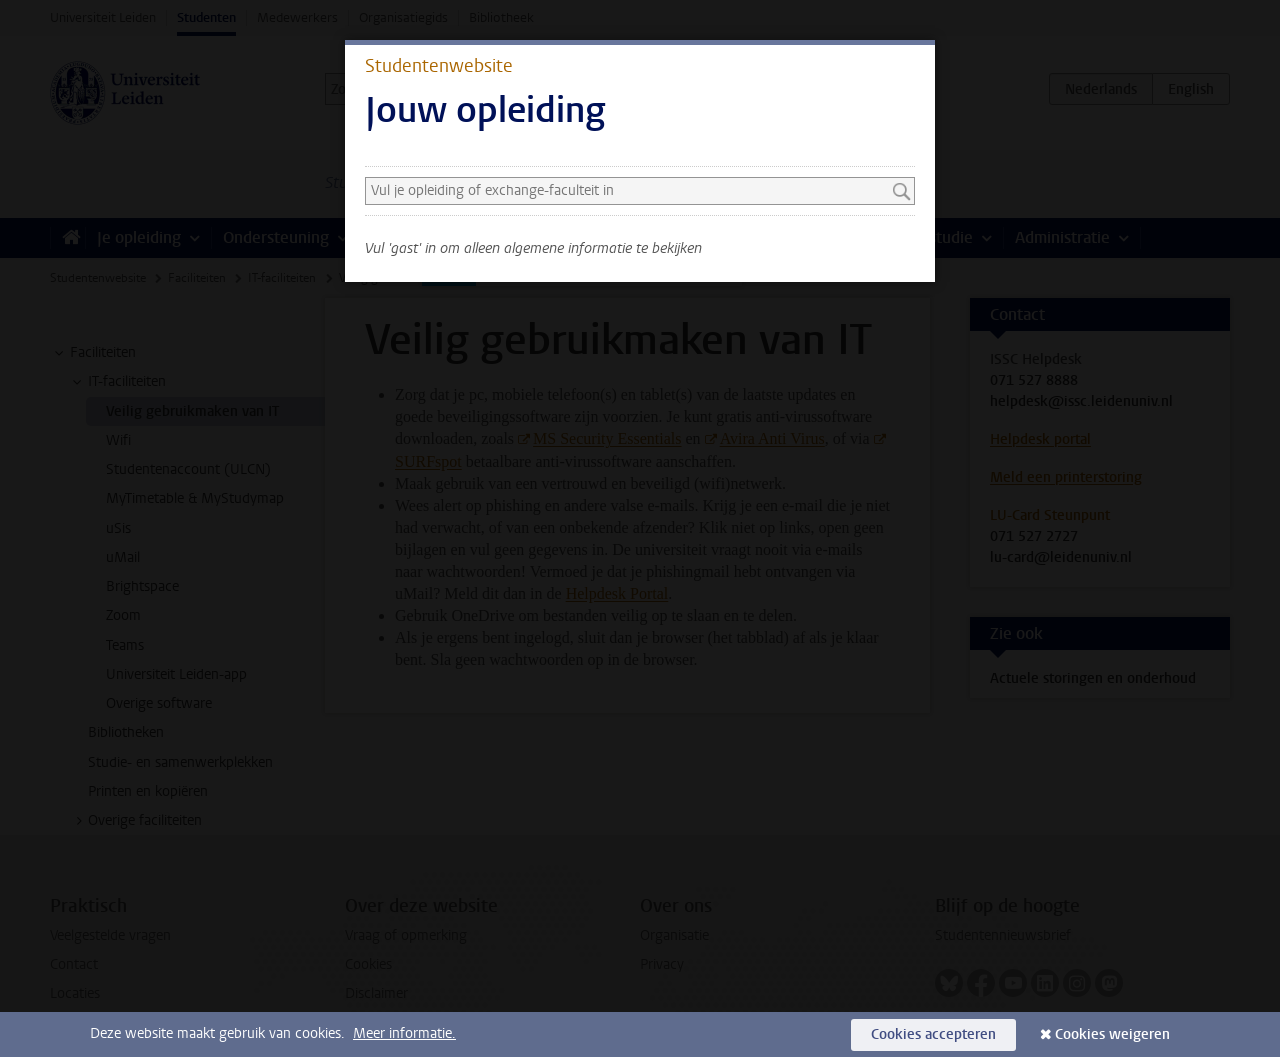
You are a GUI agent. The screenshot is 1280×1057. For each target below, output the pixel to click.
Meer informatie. (404, 1033)
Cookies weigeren (1112, 1034)
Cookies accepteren (933, 1034)
